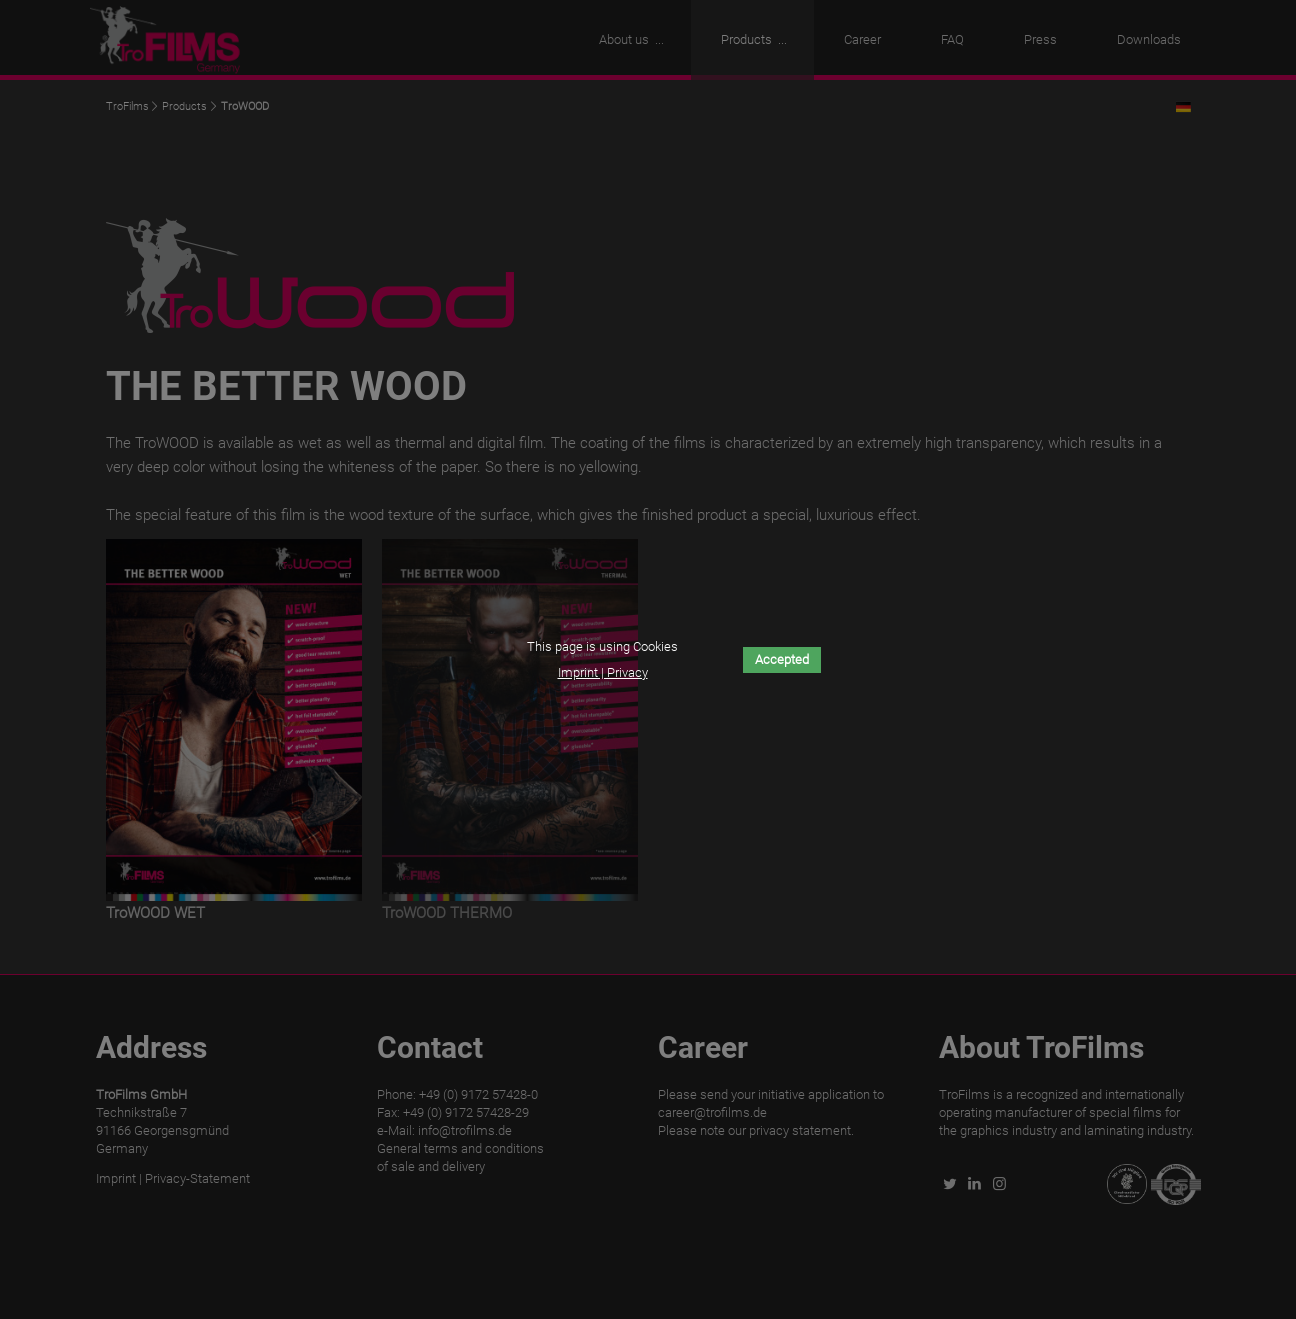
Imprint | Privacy (603, 672)
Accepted (782, 659)
